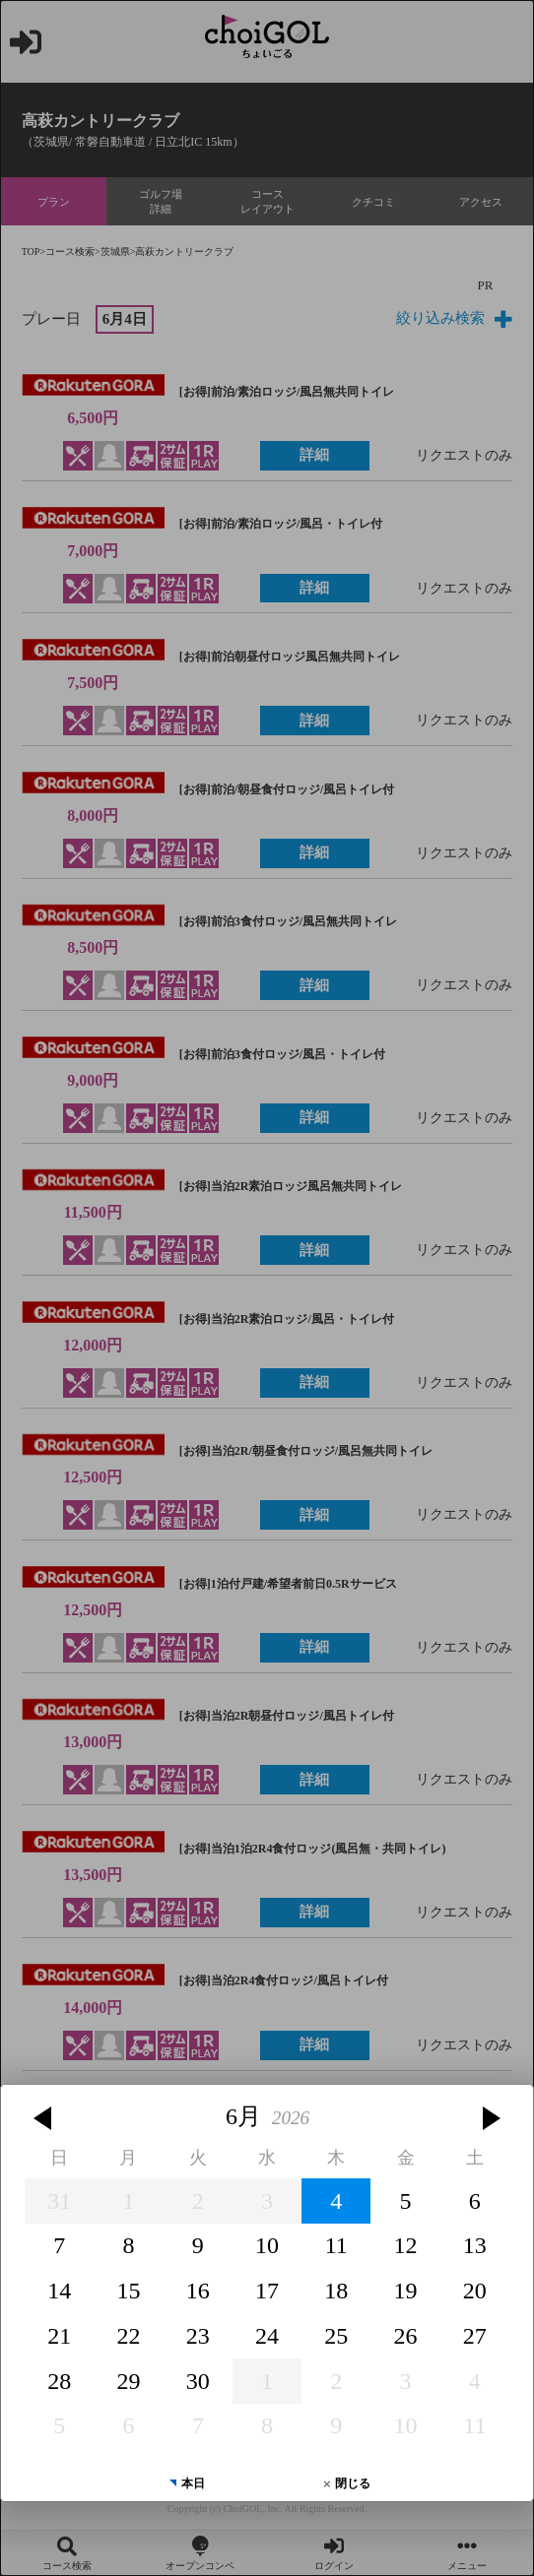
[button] (45, 1995)
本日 (193, 2360)
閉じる (352, 2360)
